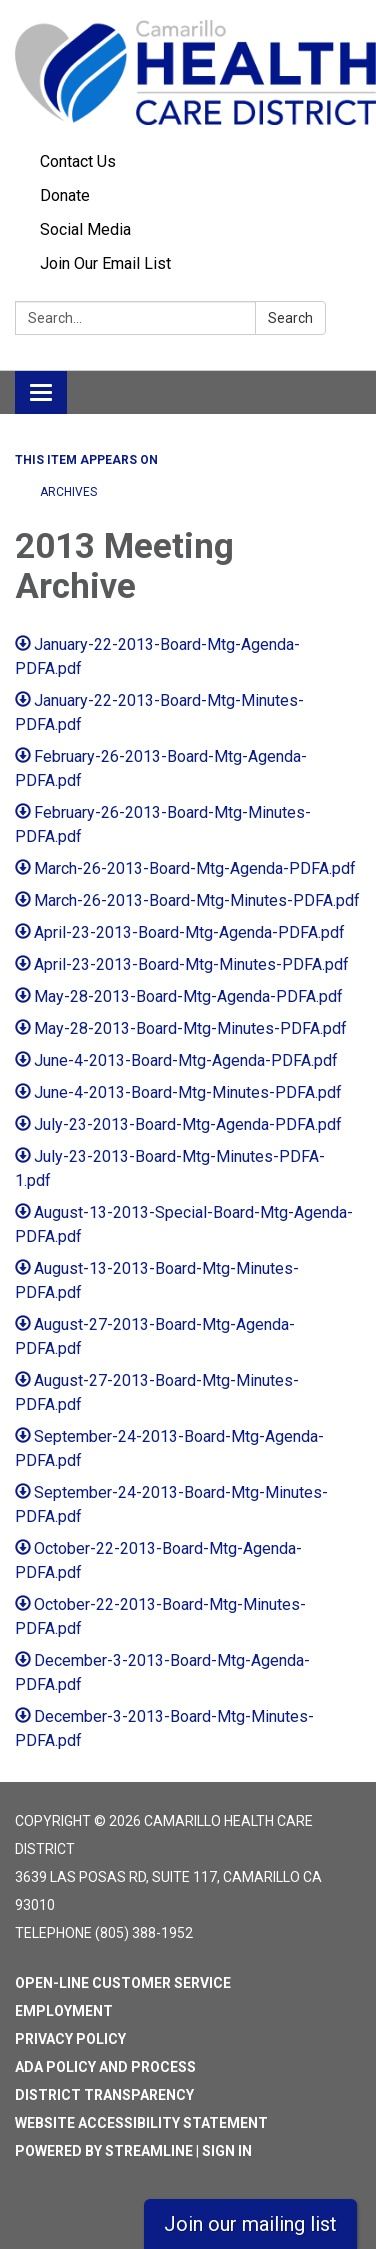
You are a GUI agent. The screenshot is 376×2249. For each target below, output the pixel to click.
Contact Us (78, 161)
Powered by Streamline (104, 2151)
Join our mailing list (250, 2224)
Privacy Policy (70, 2039)
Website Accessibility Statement (141, 2123)
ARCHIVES (68, 492)
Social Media (85, 229)
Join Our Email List (105, 263)
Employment (64, 2011)
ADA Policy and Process (105, 2067)
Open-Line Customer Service (123, 1983)
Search (290, 318)
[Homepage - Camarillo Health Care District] (188, 72)
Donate (65, 195)
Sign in (227, 2151)
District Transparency (104, 2095)
